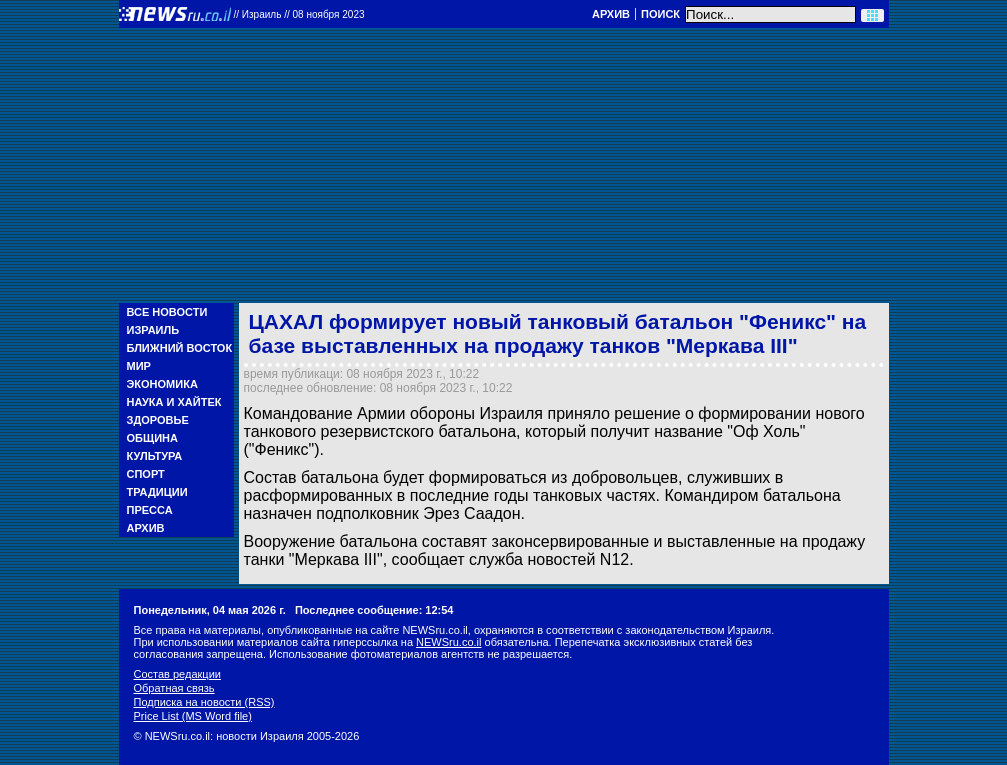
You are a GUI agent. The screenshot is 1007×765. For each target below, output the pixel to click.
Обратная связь (174, 688)
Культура (155, 456)
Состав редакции (177, 674)
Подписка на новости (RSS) (204, 702)
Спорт (146, 474)
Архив (611, 14)
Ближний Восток (180, 348)
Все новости (167, 312)
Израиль (153, 330)
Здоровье (158, 420)
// (299, 14)
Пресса (150, 510)
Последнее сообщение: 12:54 (374, 610)
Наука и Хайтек (174, 402)
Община (152, 438)
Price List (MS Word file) (193, 716)
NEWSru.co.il (448, 642)
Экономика (162, 384)
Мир (139, 366)
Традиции (157, 492)
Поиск (660, 14)
